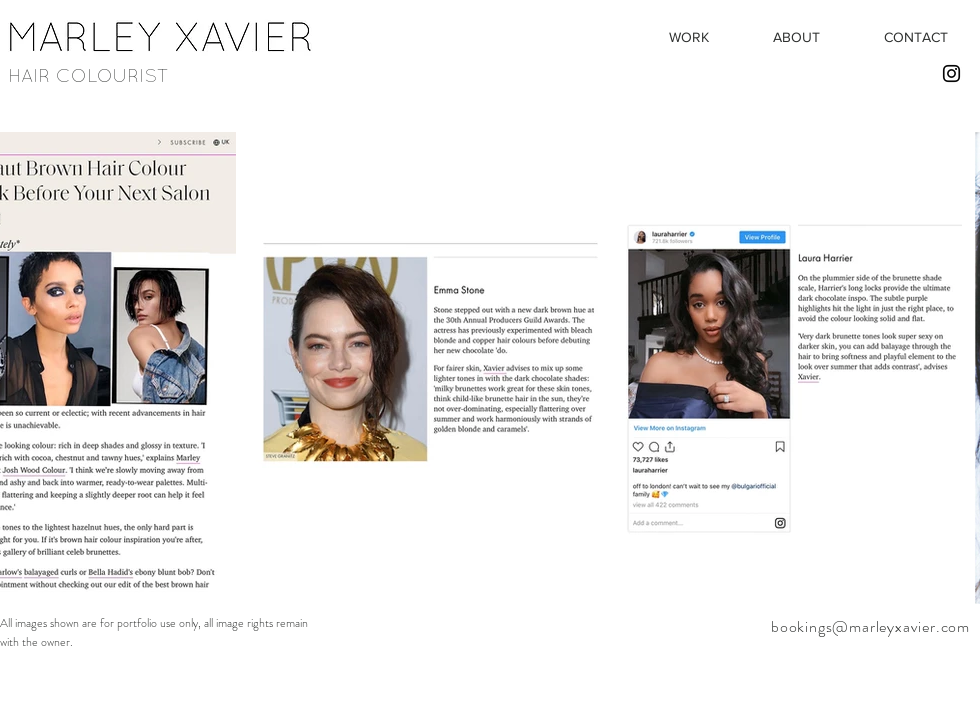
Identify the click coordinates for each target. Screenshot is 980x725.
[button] (688, 37)
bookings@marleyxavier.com (870, 626)
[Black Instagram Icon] (951, 73)
